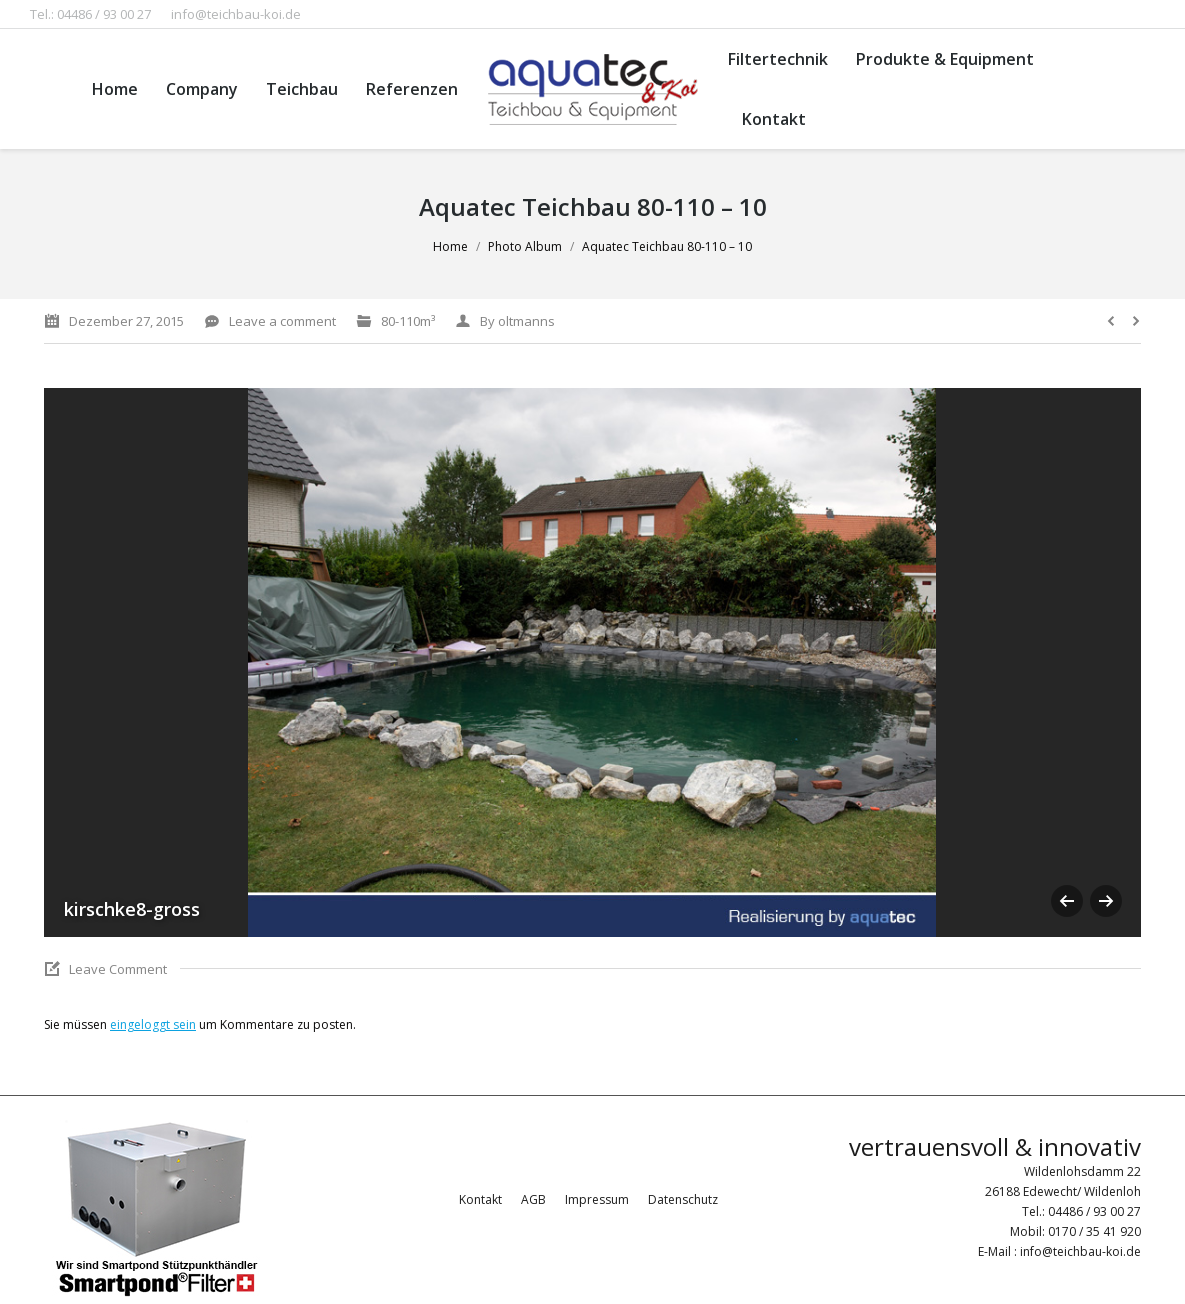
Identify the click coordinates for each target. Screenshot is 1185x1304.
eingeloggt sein (153, 1024)
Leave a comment (282, 321)
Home (450, 246)
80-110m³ (408, 321)
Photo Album (525, 246)
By (517, 321)
